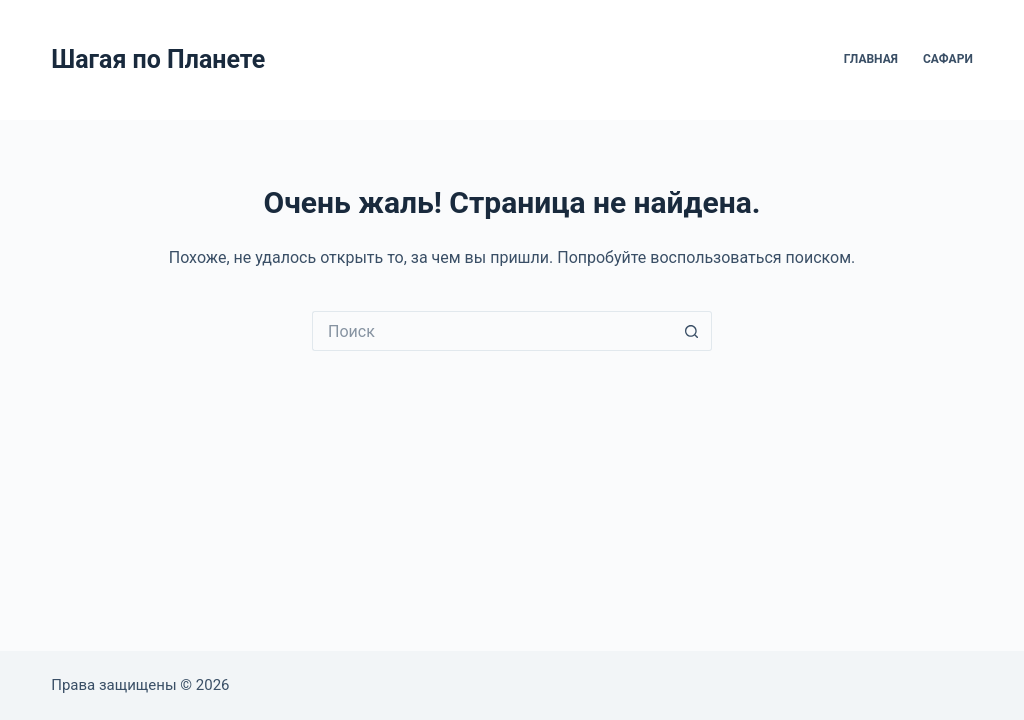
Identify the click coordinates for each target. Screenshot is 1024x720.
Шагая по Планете (158, 59)
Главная (871, 59)
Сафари (948, 59)
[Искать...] (492, 331)
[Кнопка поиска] (692, 331)
